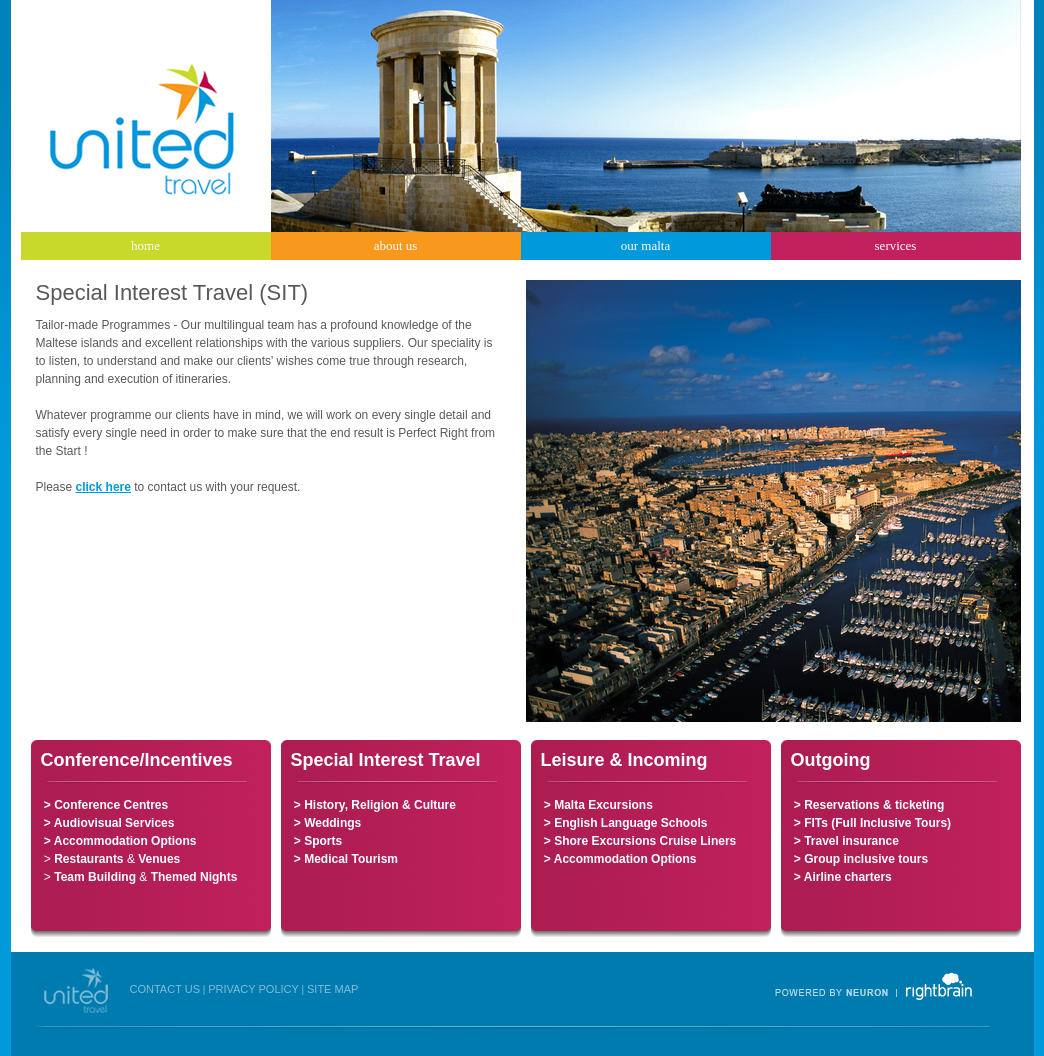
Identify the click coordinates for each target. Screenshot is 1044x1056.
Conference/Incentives (137, 760)
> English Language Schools (626, 823)
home (145, 245)
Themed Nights (194, 877)
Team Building (95, 877)
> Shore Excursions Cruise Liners (639, 841)
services (896, 245)
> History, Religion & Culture (373, 805)
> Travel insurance (846, 841)
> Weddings (326, 823)
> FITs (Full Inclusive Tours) (871, 823)
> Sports (317, 841)
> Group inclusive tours (860, 859)
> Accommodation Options (119, 841)
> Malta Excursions (597, 805)
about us (396, 245)
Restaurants (88, 859)
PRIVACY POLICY (253, 989)
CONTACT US (165, 989)
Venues (159, 859)
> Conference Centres (106, 805)
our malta (645, 245)
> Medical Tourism (344, 859)
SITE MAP (332, 989)
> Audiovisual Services (109, 823)
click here (103, 487)
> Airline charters (843, 877)
